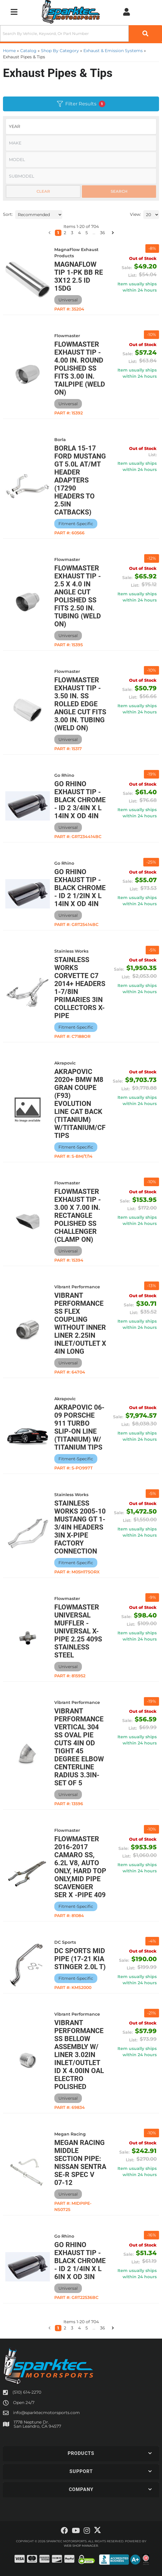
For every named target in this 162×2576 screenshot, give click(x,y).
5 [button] (86, 2328)
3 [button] (72, 2328)
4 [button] (79, 2328)
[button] (49, 2328)
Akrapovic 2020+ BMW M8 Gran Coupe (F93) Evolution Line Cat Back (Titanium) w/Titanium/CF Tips (80, 1104)
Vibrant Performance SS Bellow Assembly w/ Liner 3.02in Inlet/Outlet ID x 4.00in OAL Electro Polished (79, 2055)
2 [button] (65, 2328)
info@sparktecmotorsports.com (46, 2413)
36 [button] (102, 2328)
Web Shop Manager (81, 2546)
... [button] (94, 2328)
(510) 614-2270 (26, 2392)
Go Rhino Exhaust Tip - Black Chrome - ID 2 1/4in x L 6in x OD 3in (80, 2261)
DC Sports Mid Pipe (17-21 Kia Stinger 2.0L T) (80, 1959)
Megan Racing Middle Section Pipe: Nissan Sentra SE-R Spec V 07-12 (80, 2163)
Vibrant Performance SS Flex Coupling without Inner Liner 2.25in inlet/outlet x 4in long (80, 1323)
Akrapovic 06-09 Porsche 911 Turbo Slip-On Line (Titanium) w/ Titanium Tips (79, 1427)
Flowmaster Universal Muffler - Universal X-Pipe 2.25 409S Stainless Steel (78, 1631)
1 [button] (58, 2328)
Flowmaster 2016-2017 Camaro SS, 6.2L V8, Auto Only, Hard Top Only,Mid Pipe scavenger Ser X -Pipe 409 (80, 1867)
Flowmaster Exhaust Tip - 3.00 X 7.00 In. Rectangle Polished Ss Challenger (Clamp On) (77, 1216)
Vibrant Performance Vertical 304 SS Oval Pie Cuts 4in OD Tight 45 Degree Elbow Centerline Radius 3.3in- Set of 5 (79, 1747)
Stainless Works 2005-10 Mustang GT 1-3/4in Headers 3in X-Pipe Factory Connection (80, 1527)
